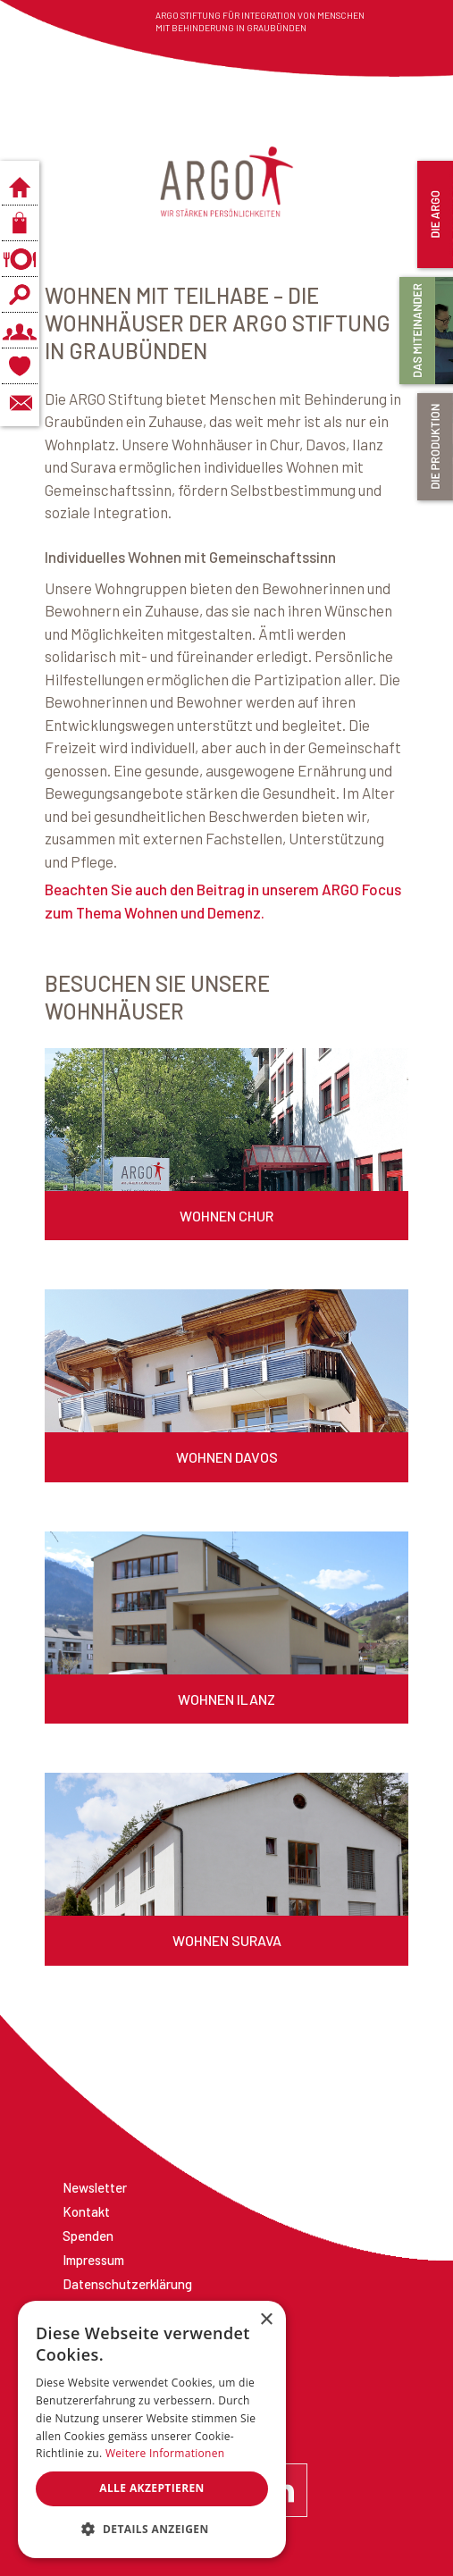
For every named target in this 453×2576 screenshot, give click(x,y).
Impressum (93, 2260)
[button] (152, 2529)
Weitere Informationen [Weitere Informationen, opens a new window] (165, 2453)
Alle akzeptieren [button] (152, 2488)
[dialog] (152, 2429)
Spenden (88, 2236)
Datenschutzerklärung (127, 2284)
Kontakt (86, 2211)
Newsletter (95, 2187)
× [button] (266, 2320)
